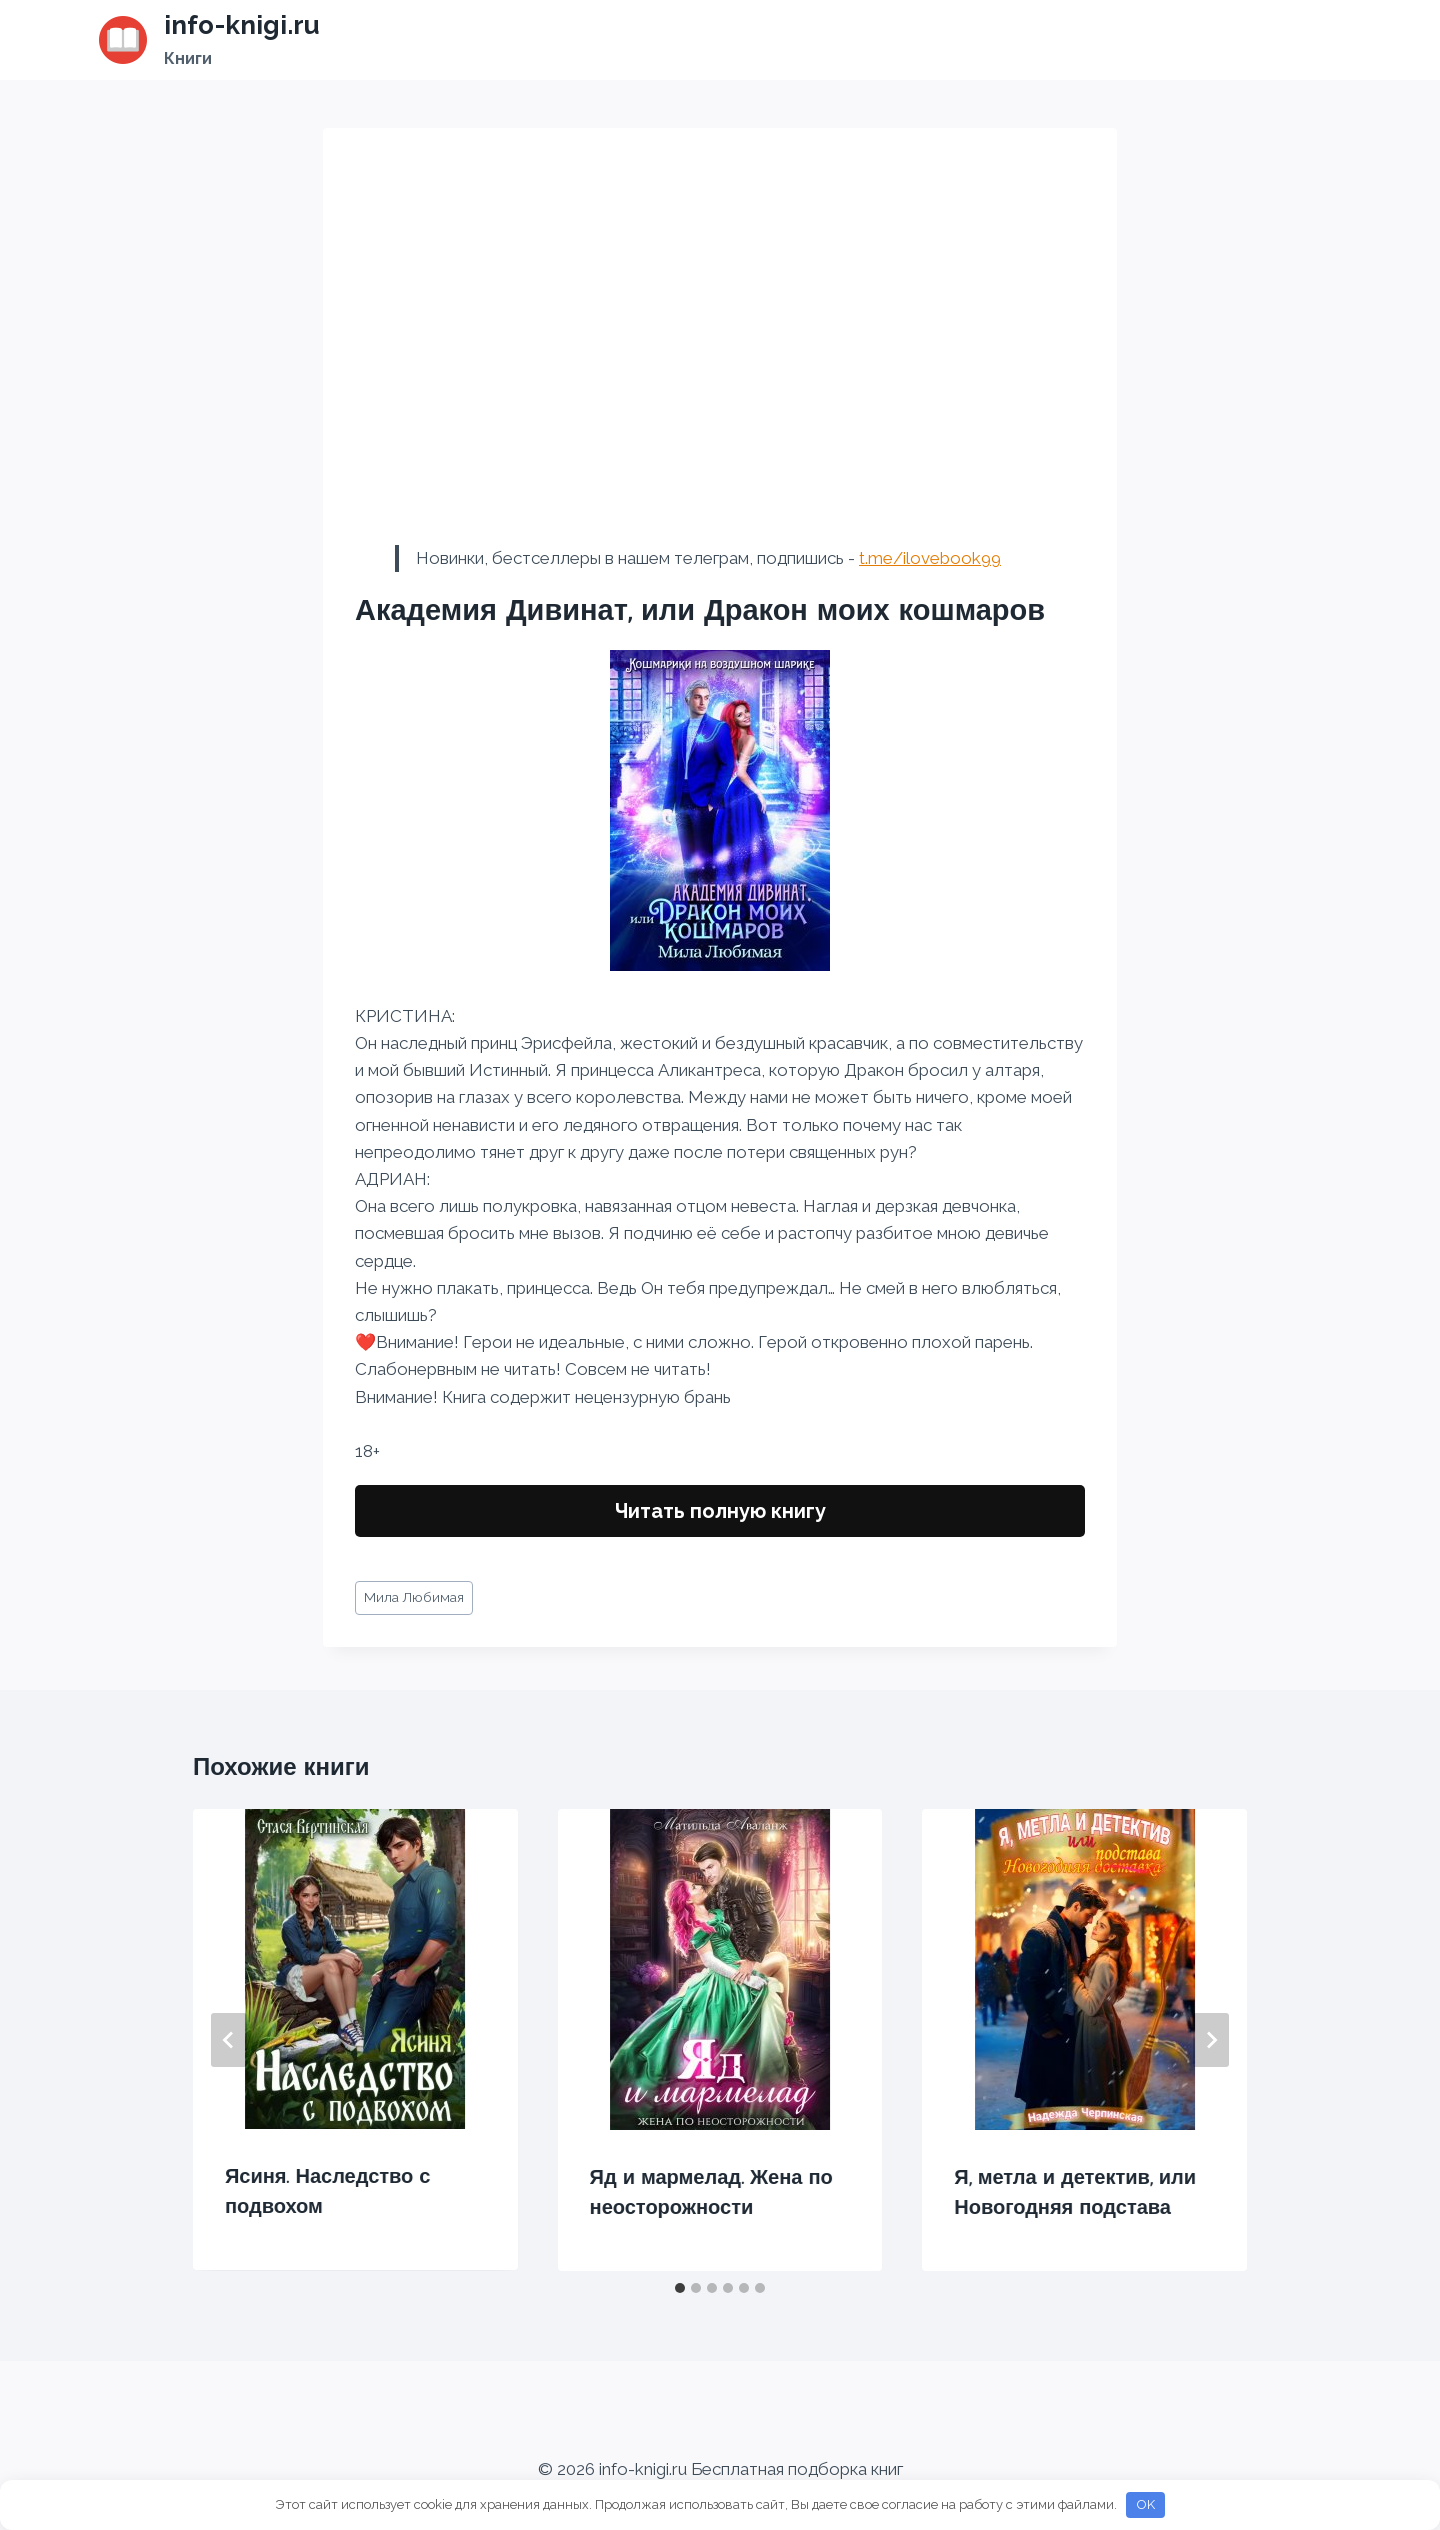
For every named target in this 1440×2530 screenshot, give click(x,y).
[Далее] (1211, 2040)
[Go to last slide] (229, 2040)
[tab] (680, 2288)
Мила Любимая (414, 1597)
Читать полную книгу (720, 1511)
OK (1146, 2504)
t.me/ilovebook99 (930, 558)
